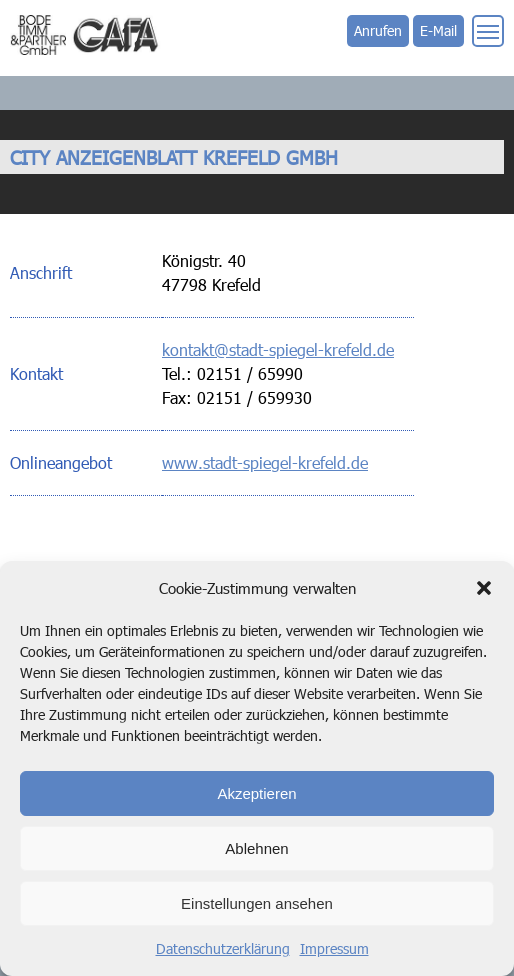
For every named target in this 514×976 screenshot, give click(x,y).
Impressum (334, 948)
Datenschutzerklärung (223, 948)
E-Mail (438, 30)
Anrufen (378, 30)
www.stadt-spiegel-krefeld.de (265, 462)
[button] (484, 588)
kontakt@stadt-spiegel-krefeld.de (278, 349)
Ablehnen (256, 848)
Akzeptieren (256, 793)
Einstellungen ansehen (257, 903)
